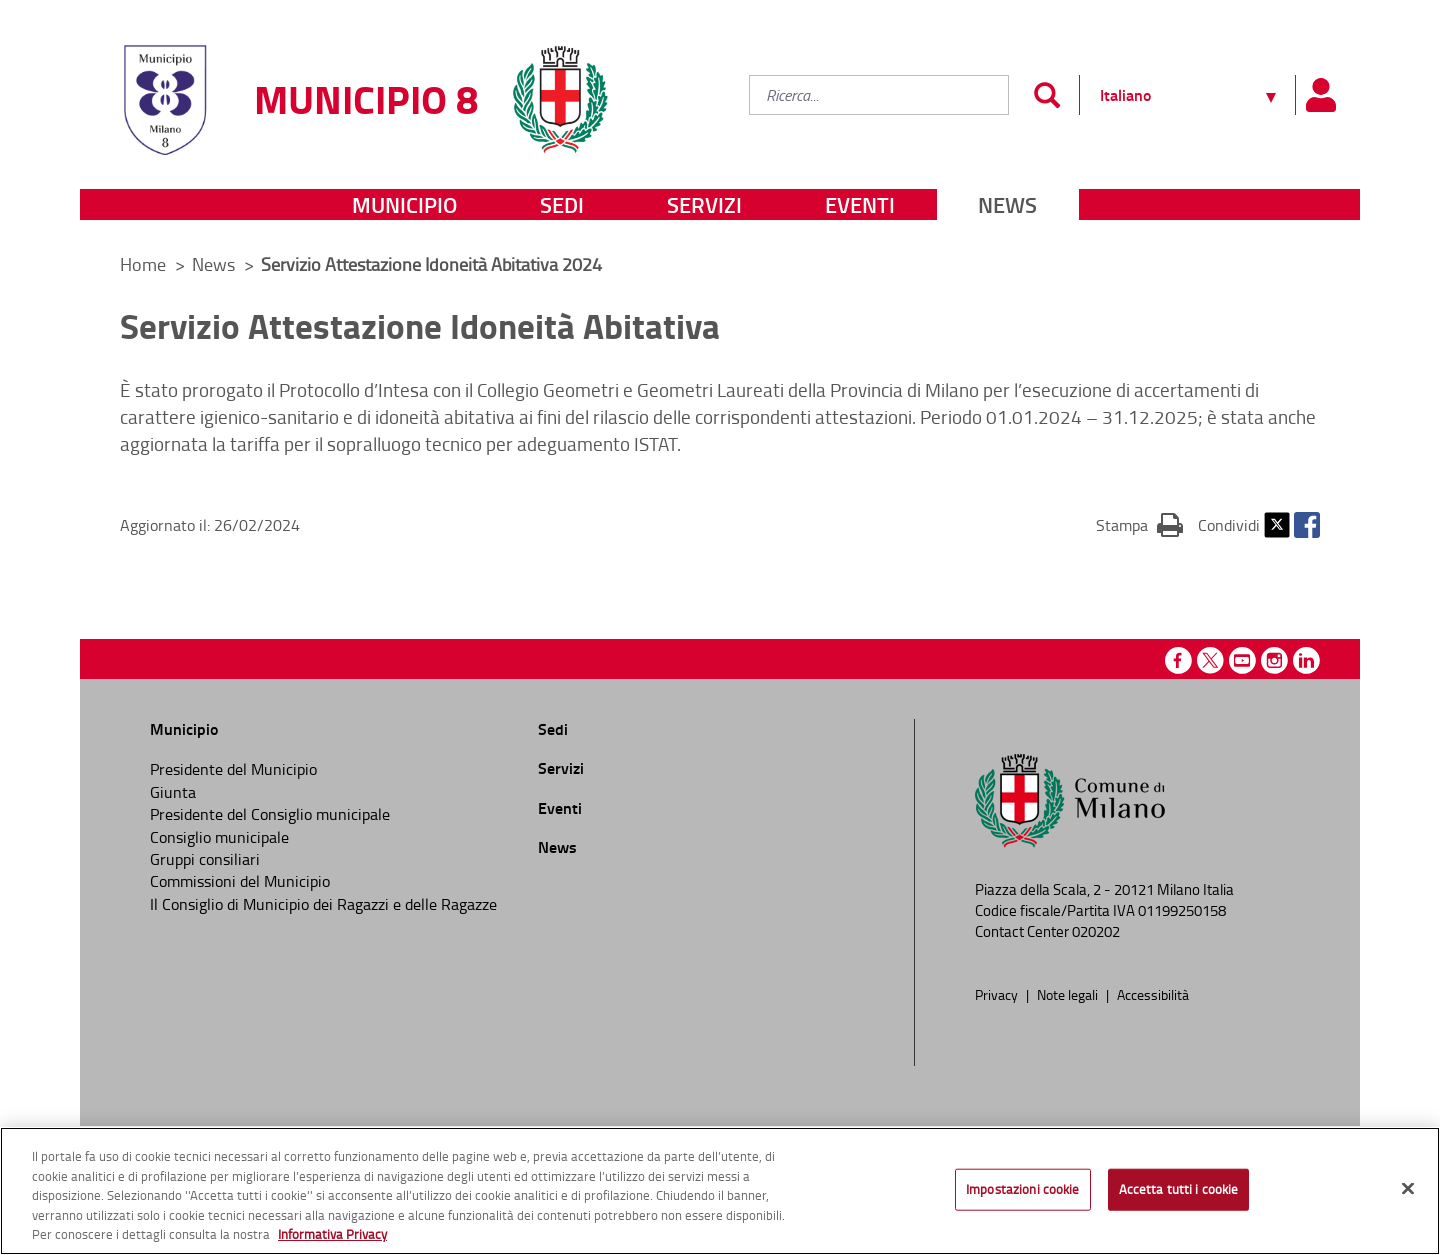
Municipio (404, 204)
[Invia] (1046, 95)
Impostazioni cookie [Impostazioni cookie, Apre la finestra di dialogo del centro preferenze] (1022, 1189)
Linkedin (1306, 660)
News (1007, 204)
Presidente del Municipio (233, 769)
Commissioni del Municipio (240, 881)
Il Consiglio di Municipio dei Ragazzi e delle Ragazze (323, 904)
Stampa (1139, 524)
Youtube (1242, 660)
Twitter (1277, 525)
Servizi (704, 204)
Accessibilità (1153, 994)
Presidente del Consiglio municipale (270, 814)
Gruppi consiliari (205, 859)
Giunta (173, 792)
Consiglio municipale (219, 837)
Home (143, 264)
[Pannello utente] (1320, 95)
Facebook (1307, 525)
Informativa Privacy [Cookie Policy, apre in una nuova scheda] (332, 1234)
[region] (720, 1191)
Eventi (860, 204)
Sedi (562, 204)
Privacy (998, 994)
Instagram (1274, 660)
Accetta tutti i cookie (1179, 1189)
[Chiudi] (1408, 1189)
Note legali (1069, 994)
